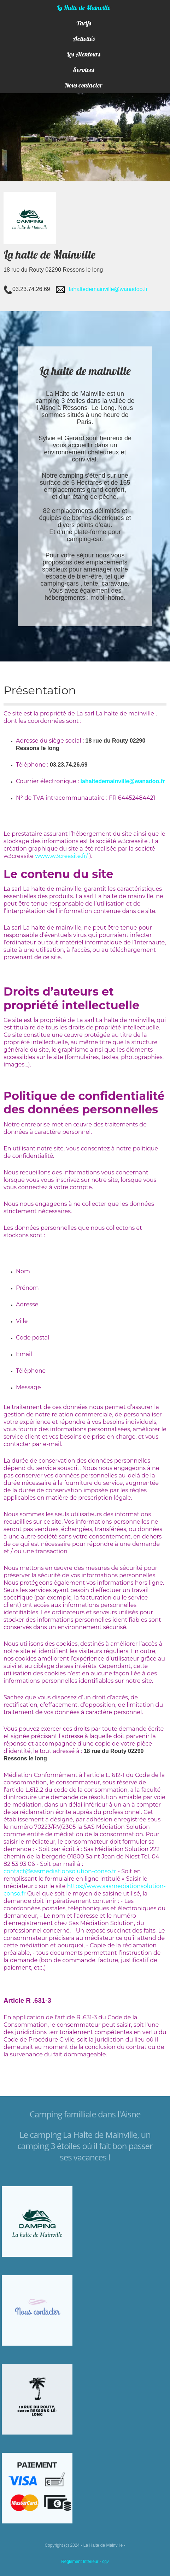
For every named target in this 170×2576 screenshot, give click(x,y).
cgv (105, 2561)
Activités (84, 39)
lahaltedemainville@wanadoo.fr (108, 289)
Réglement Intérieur (79, 2561)
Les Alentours (83, 54)
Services (83, 70)
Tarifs (83, 23)
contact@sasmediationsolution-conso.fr (60, 1871)
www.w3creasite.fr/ (61, 856)
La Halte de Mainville (83, 8)
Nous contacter (83, 85)
